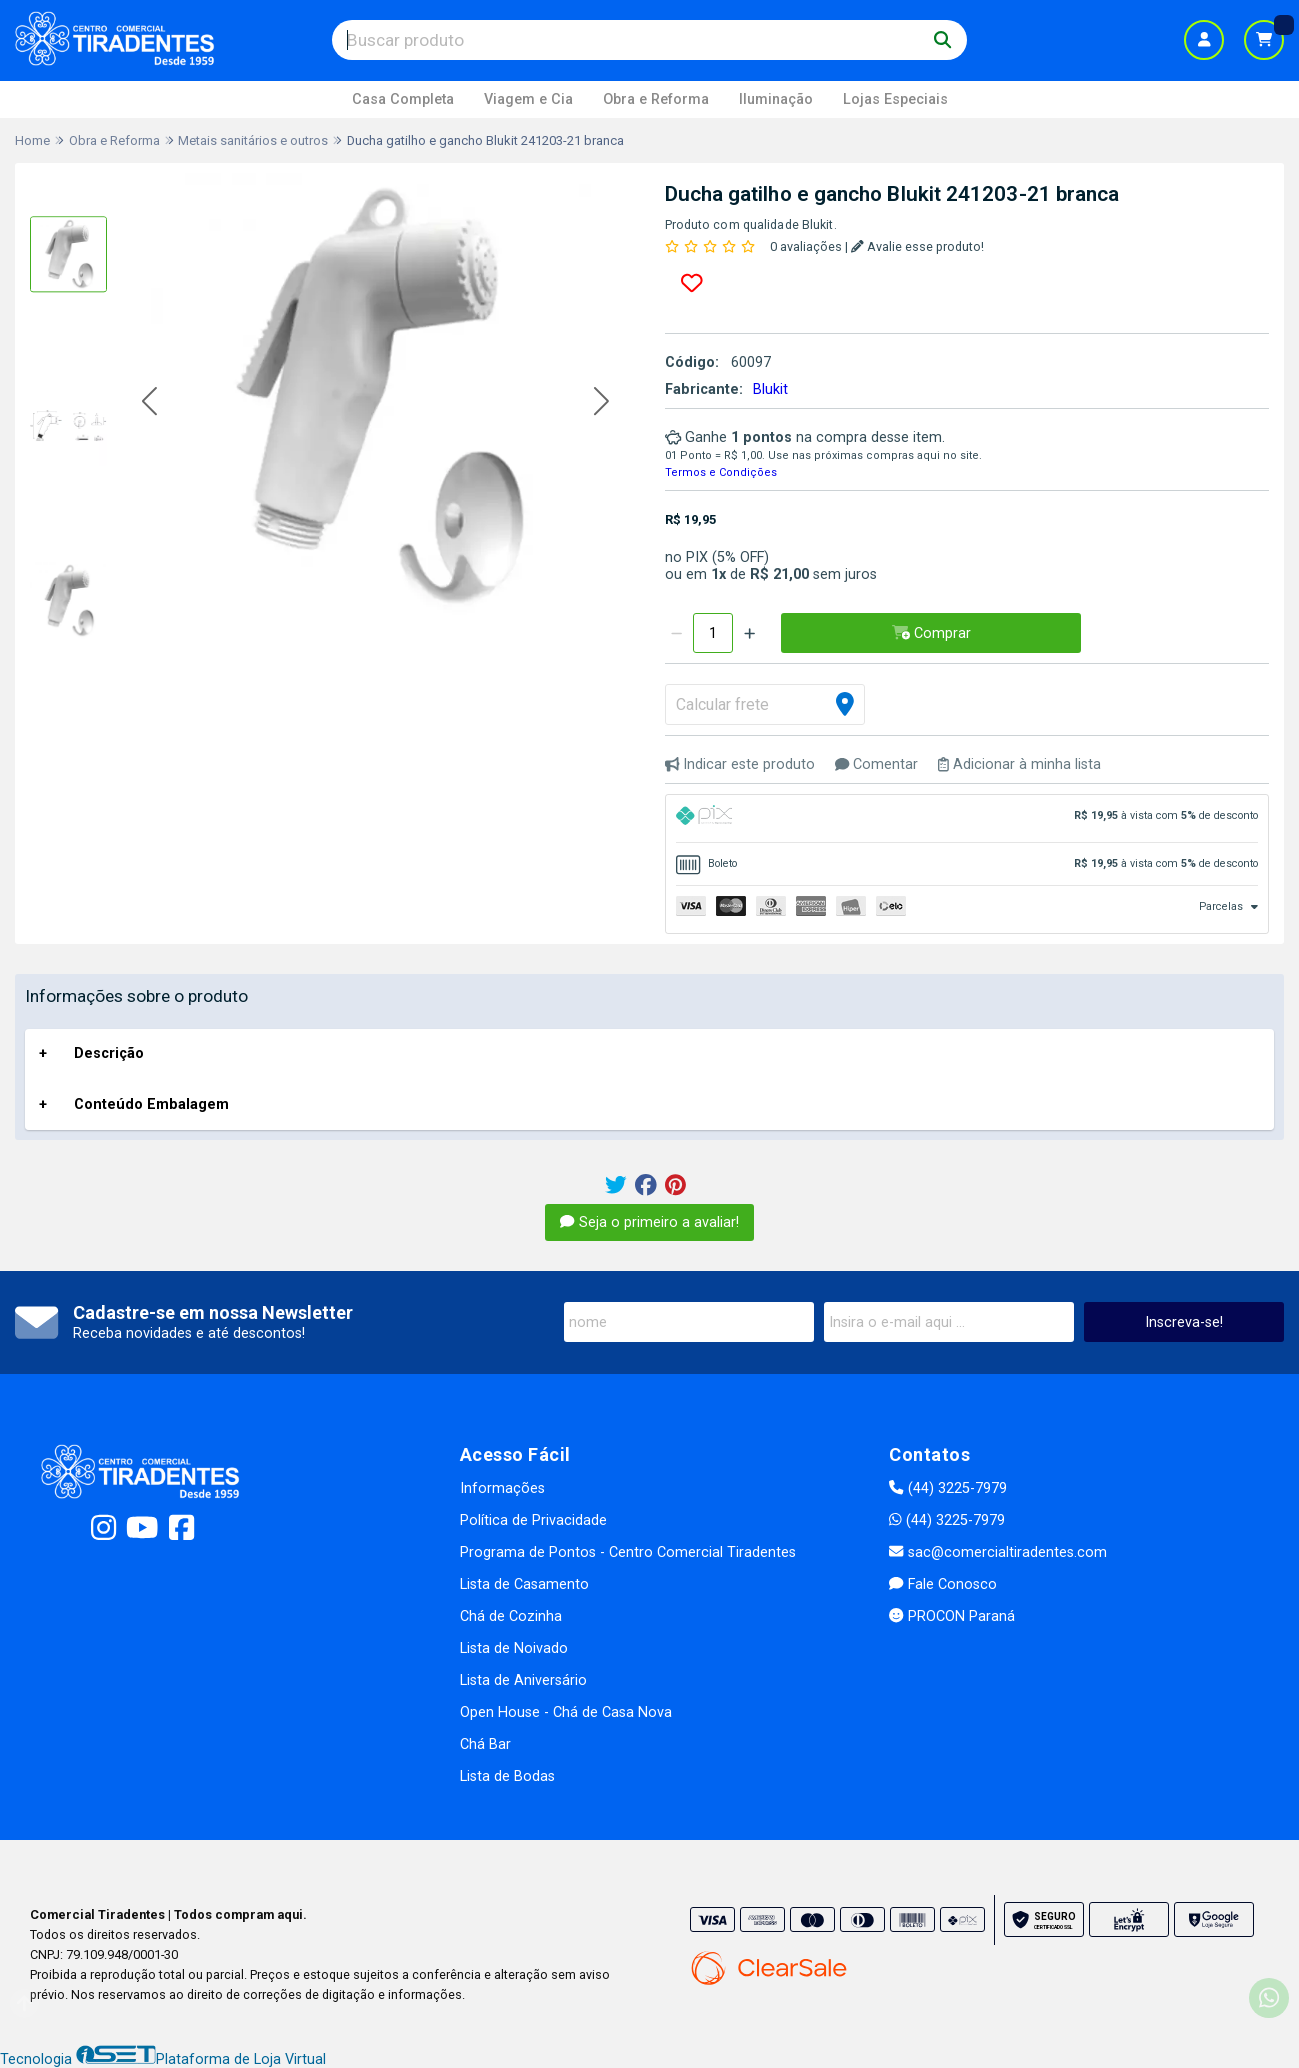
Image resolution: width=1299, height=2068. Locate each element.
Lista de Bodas (507, 1776)
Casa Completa (403, 99)
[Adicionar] (749, 633)
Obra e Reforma (656, 99)
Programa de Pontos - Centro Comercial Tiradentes (628, 1552)
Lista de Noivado (514, 1648)
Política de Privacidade (533, 1520)
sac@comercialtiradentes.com (997, 1552)
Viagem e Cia (528, 99)
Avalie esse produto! (917, 246)
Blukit (770, 389)
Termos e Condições (721, 472)
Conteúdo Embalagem (151, 1104)
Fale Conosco (942, 1584)
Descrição (109, 1053)
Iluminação (776, 99)
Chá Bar (485, 1744)
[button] (149, 402)
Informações (502, 1488)
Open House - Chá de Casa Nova (566, 1712)
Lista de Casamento (524, 1584)
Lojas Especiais (895, 99)
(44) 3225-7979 (947, 1488)
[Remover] (676, 633)
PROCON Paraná (951, 1616)
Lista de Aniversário (523, 1680)
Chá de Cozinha (511, 1616)
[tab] (967, 818)
